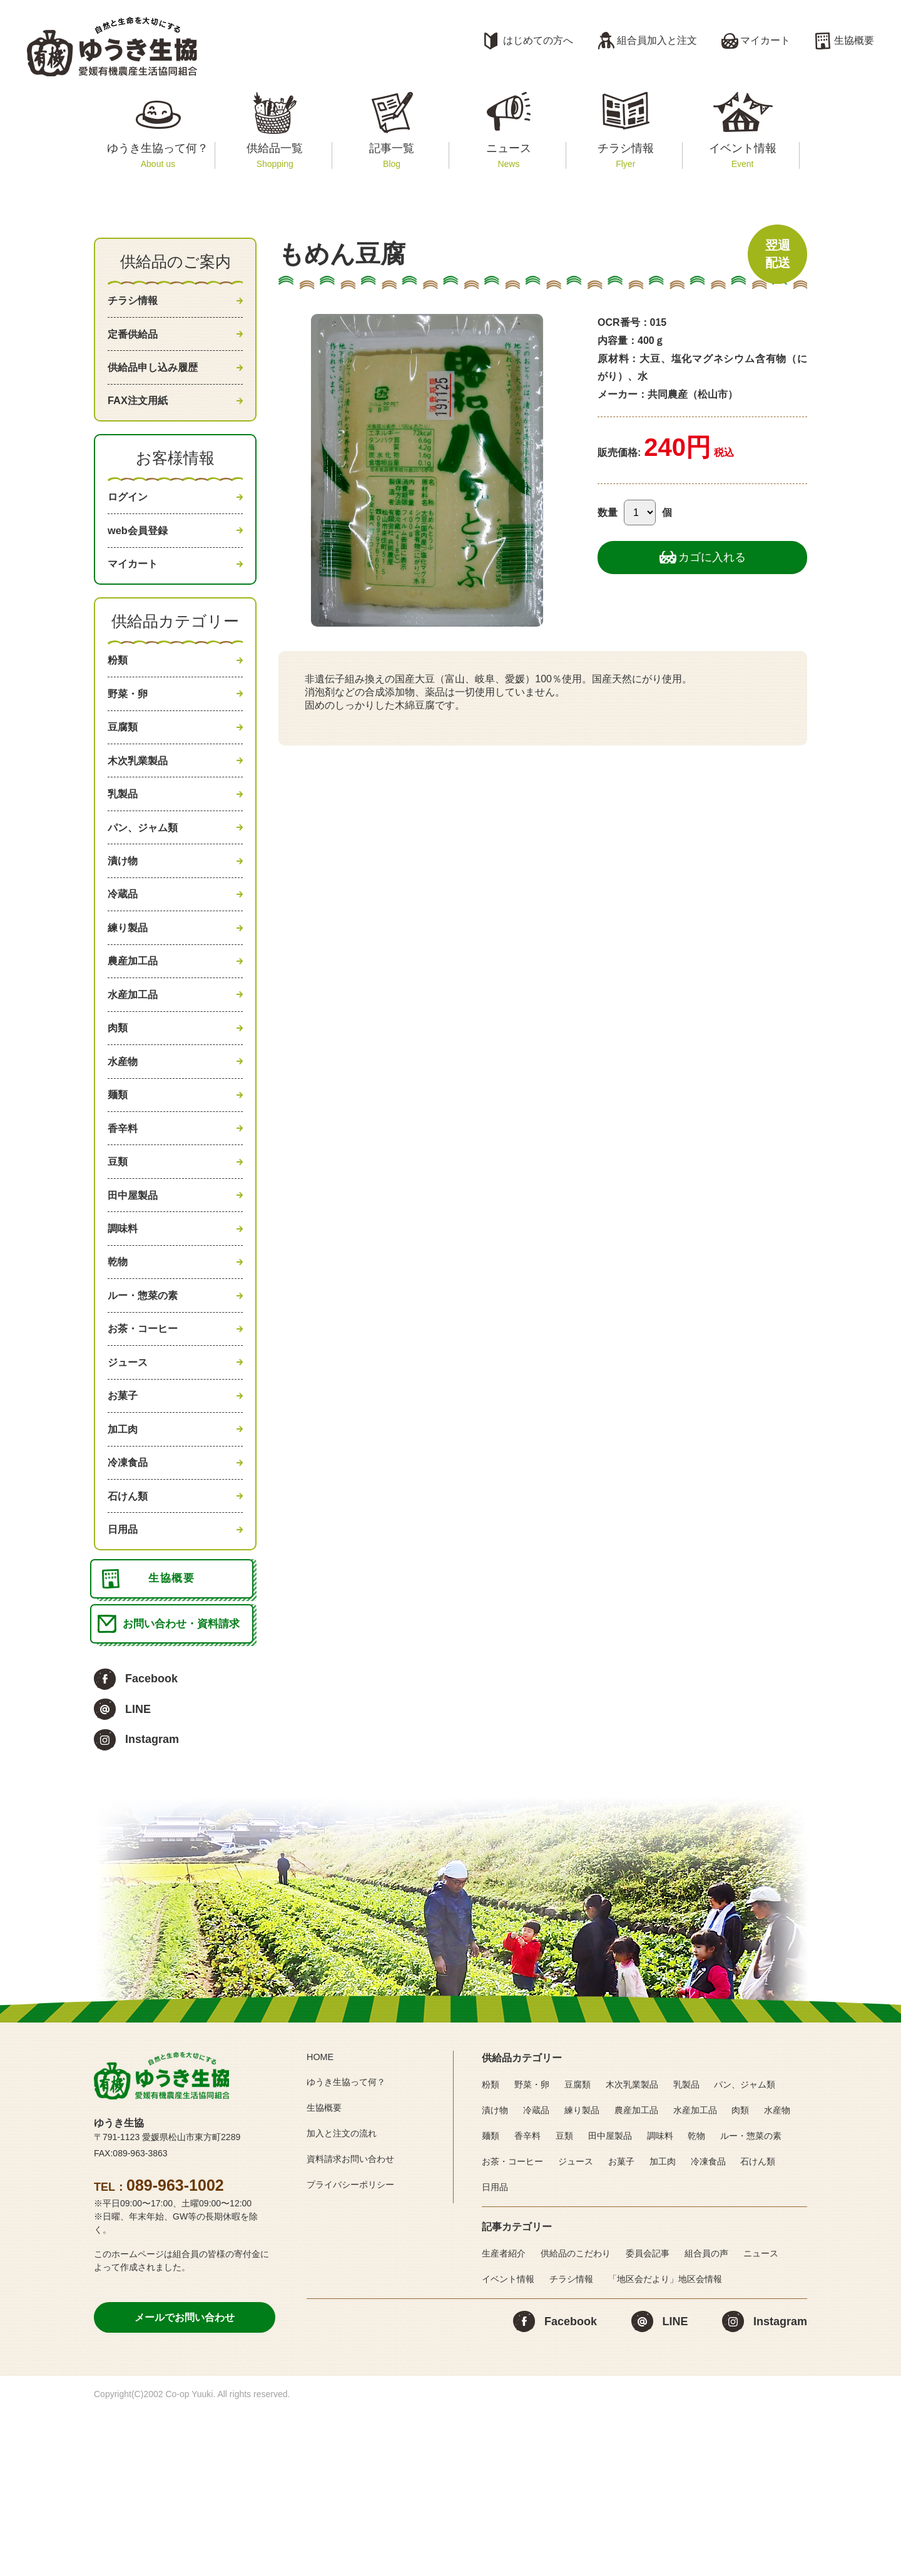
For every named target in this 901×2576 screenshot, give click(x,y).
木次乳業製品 (141, 805)
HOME (322, 2220)
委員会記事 (647, 2417)
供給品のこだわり (576, 2417)
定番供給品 (136, 340)
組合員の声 (706, 2417)
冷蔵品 (124, 957)
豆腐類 (124, 768)
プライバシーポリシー (357, 2347)
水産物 (124, 1145)
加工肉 (124, 1561)
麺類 (119, 1183)
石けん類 (130, 1636)
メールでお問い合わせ (185, 2481)
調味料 (124, 1334)
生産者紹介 (504, 2417)
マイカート (765, 40)
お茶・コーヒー (147, 1448)
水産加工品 (136, 1070)
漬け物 (124, 919)
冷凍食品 (130, 1599)
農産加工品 (136, 1032)
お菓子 (124, 1523)
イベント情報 (742, 155)
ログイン (130, 516)
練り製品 (130, 994)
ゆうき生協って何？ (158, 155)
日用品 (124, 1674)
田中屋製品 (136, 1296)
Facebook (151, 1842)
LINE (138, 1872)
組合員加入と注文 (657, 40)
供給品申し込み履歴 (158, 377)
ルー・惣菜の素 (147, 1410)
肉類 (119, 1108)
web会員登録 (141, 554)
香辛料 (124, 1221)
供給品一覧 (275, 155)
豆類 (119, 1259)
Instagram (152, 1903)
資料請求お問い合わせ (357, 2321)
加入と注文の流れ (347, 2296)
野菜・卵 (130, 730)
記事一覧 (391, 155)
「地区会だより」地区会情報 (665, 2442)
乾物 (119, 1372)
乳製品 (124, 843)
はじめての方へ (538, 40)
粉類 (119, 692)
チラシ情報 (625, 155)
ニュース (508, 155)
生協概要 (854, 40)
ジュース (130, 1485)
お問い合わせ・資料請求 (184, 1785)
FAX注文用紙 (141, 416)
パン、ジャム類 (147, 881)
